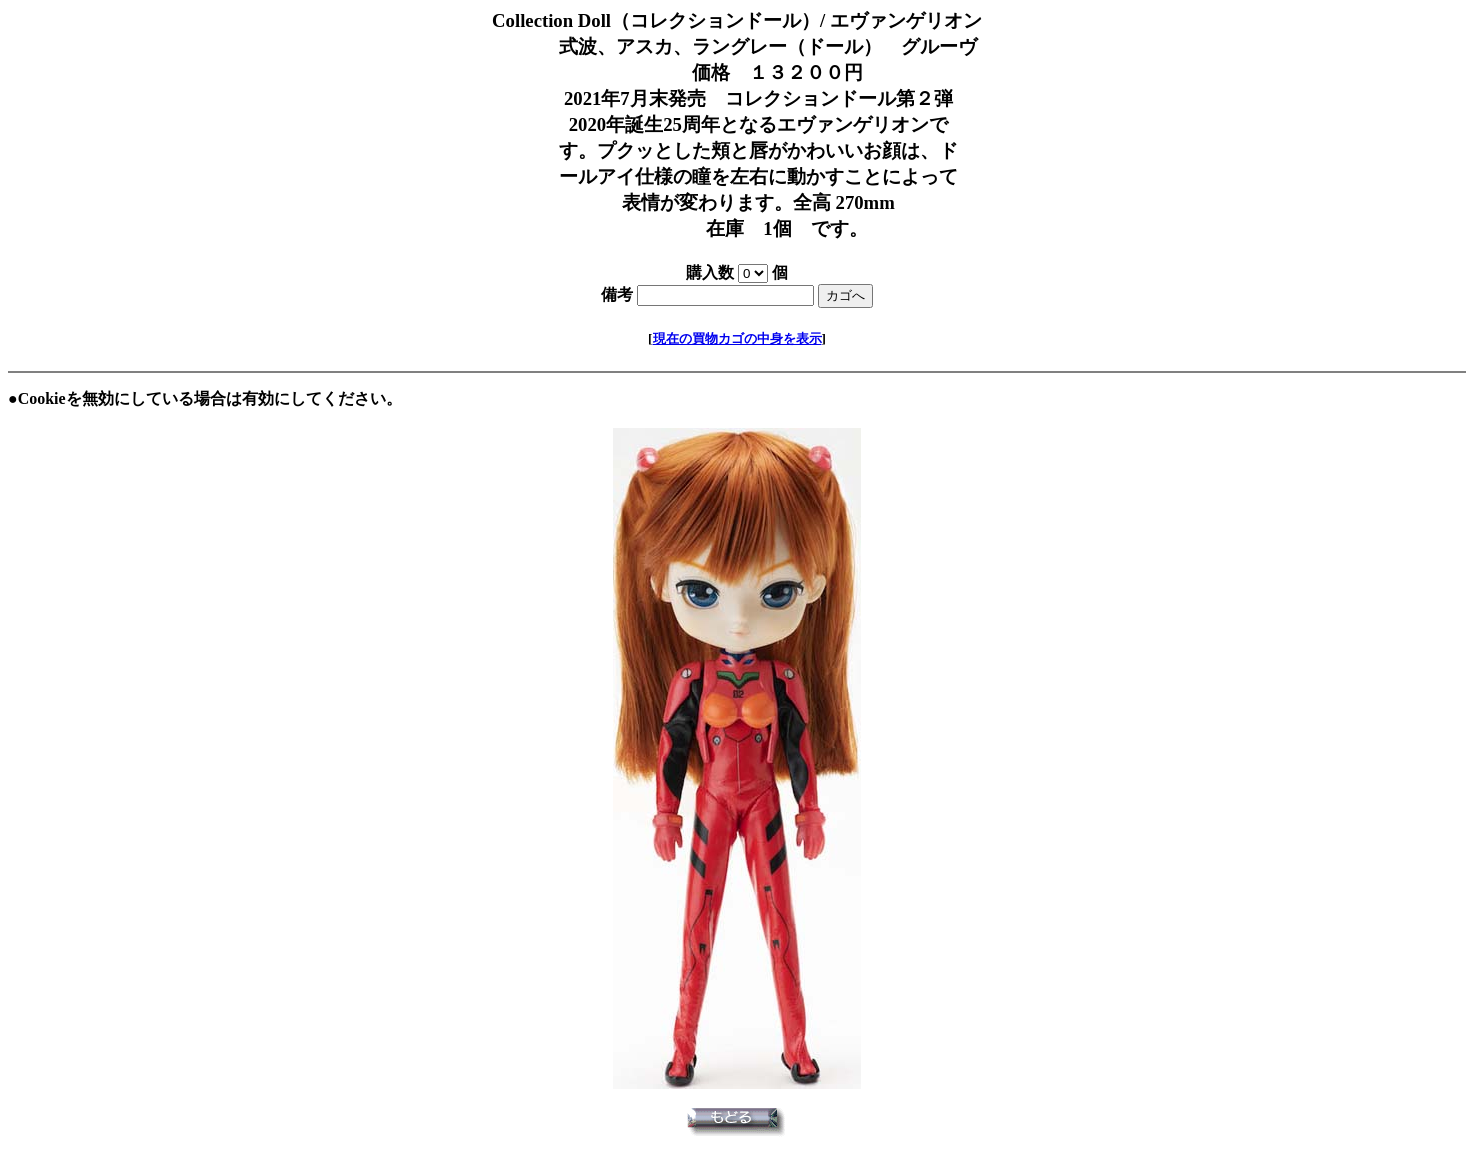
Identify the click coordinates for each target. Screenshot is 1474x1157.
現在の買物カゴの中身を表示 (737, 338)
